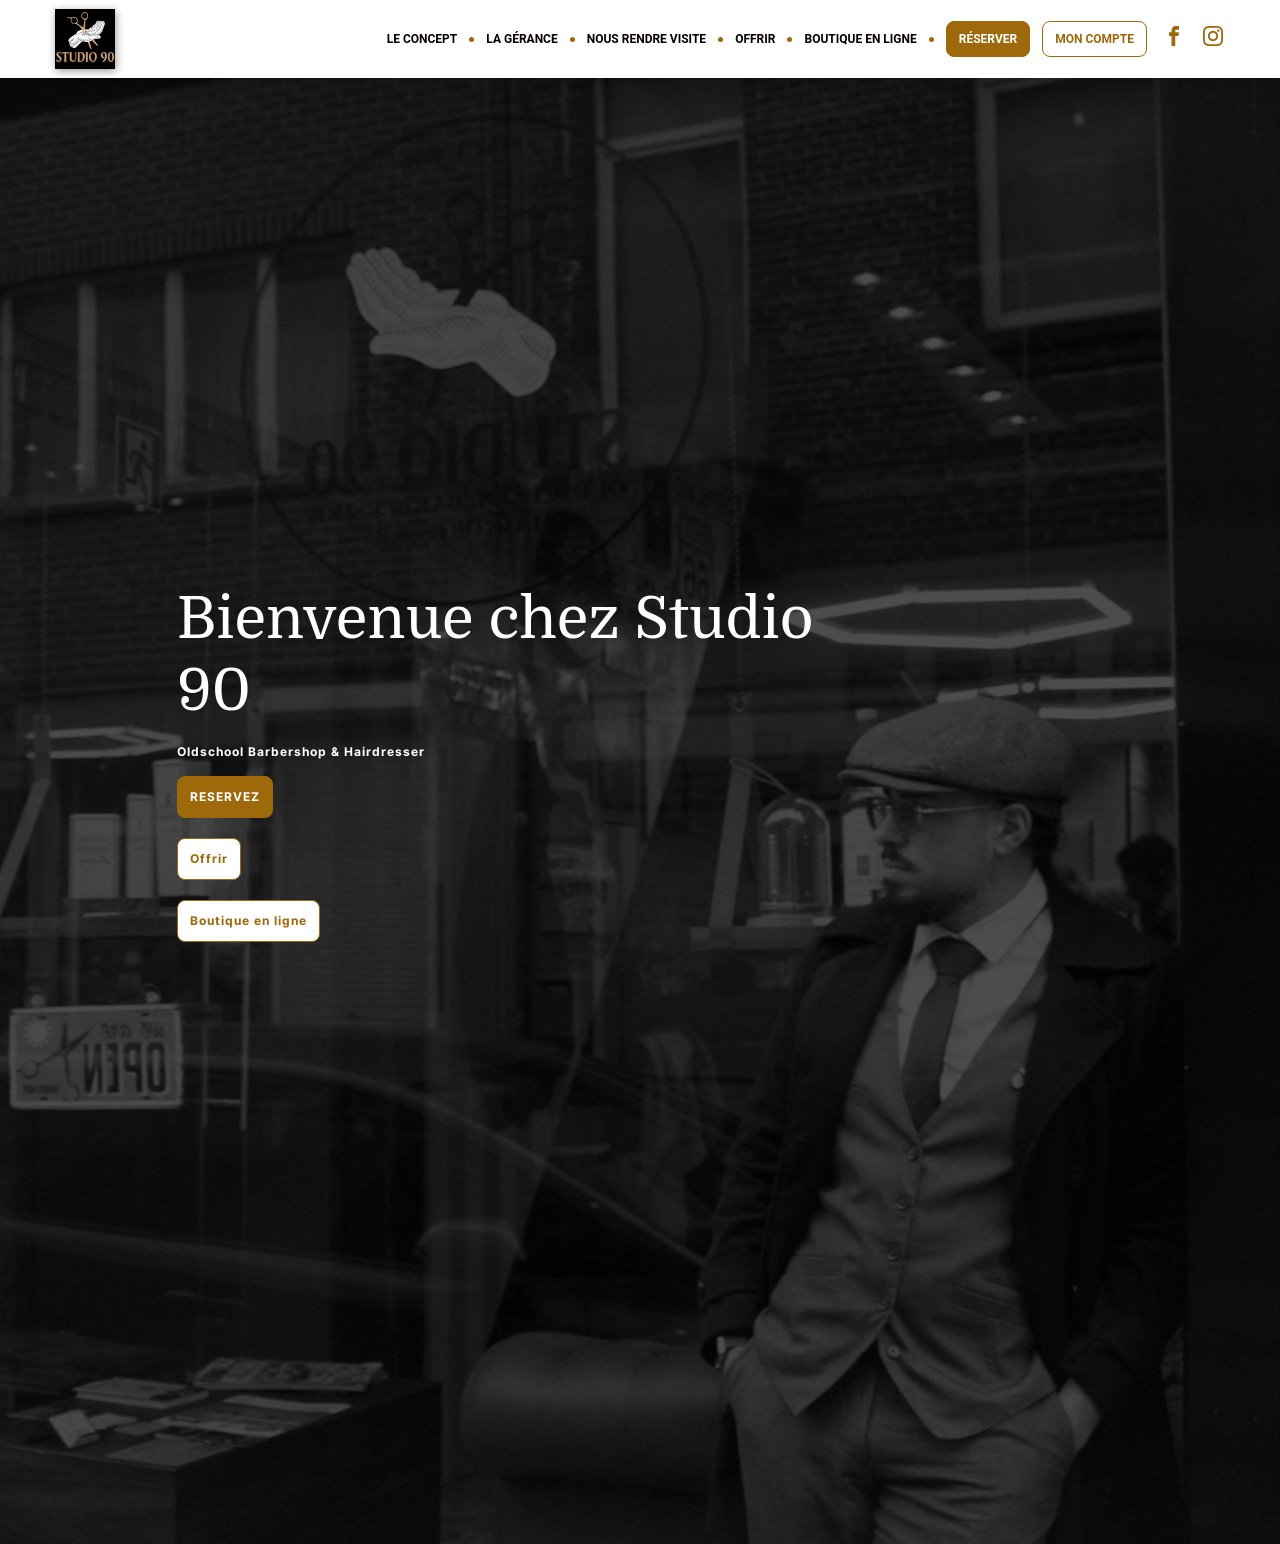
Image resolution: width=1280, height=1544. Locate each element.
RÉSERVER (988, 39)
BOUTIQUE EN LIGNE (860, 39)
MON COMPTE (1094, 39)
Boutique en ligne (248, 920)
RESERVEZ (225, 796)
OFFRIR (755, 39)
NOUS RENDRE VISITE (646, 39)
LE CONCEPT (422, 39)
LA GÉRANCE (521, 39)
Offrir (209, 858)
